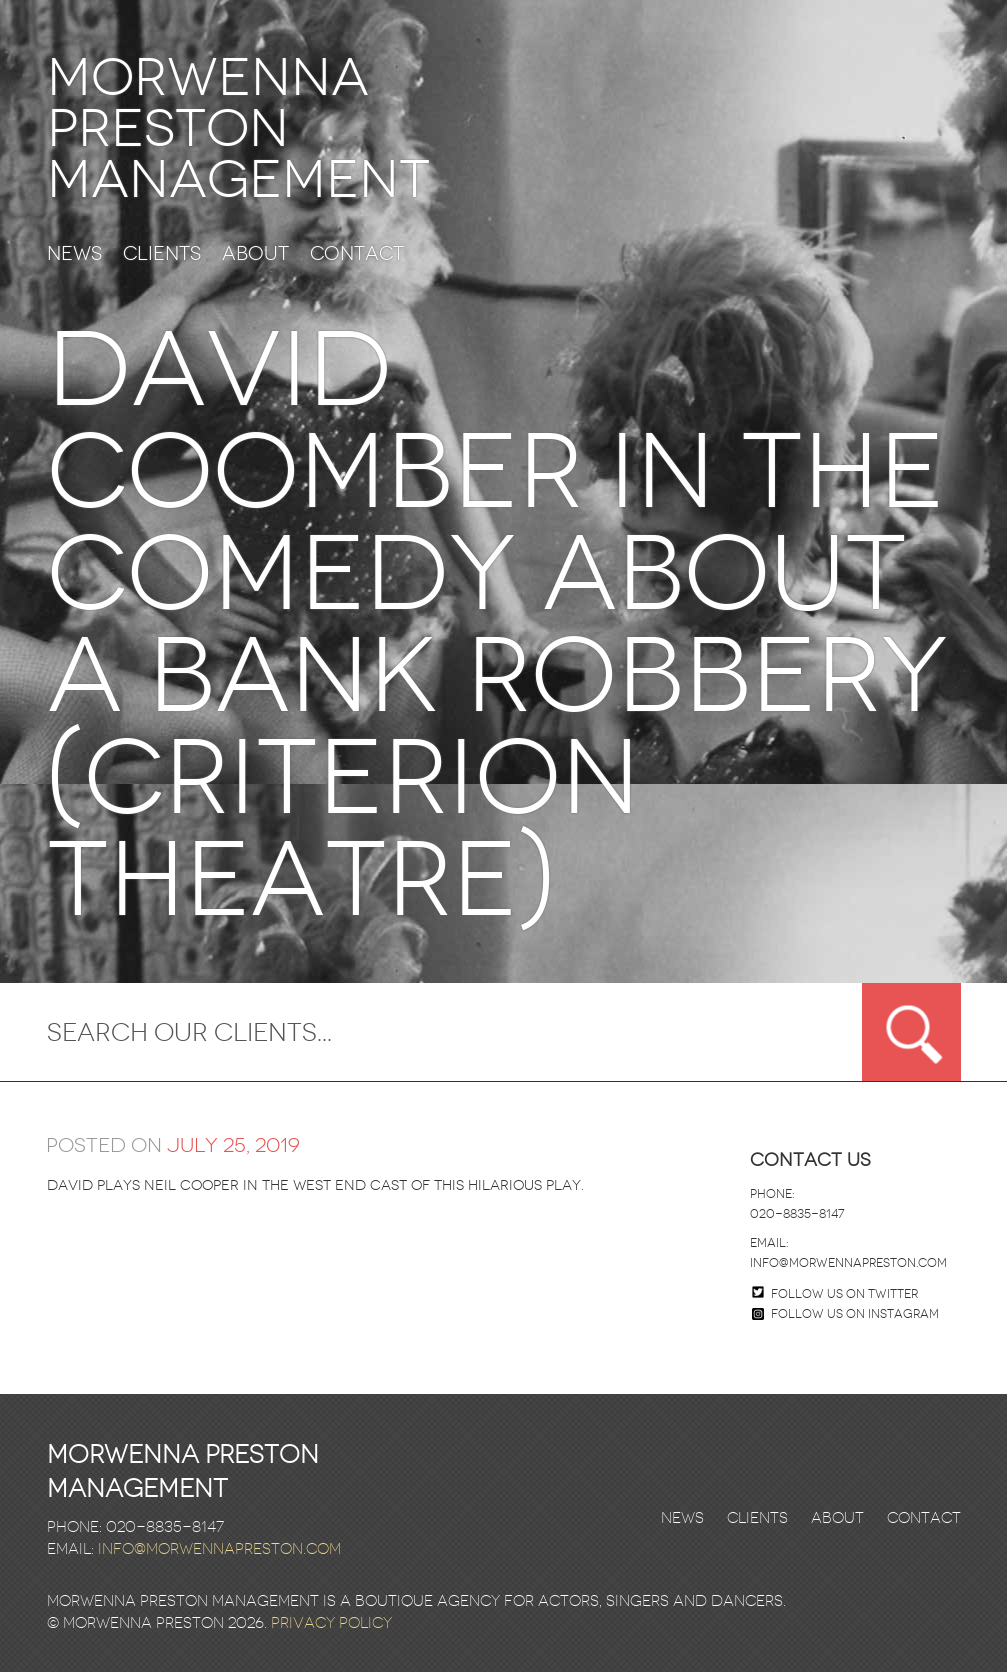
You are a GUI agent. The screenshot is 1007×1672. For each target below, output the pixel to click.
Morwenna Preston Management (238, 128)
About (255, 254)
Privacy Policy (331, 1623)
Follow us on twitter (844, 1294)
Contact (357, 254)
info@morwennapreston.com (848, 1263)
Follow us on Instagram (845, 1314)
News (74, 254)
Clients (162, 254)
